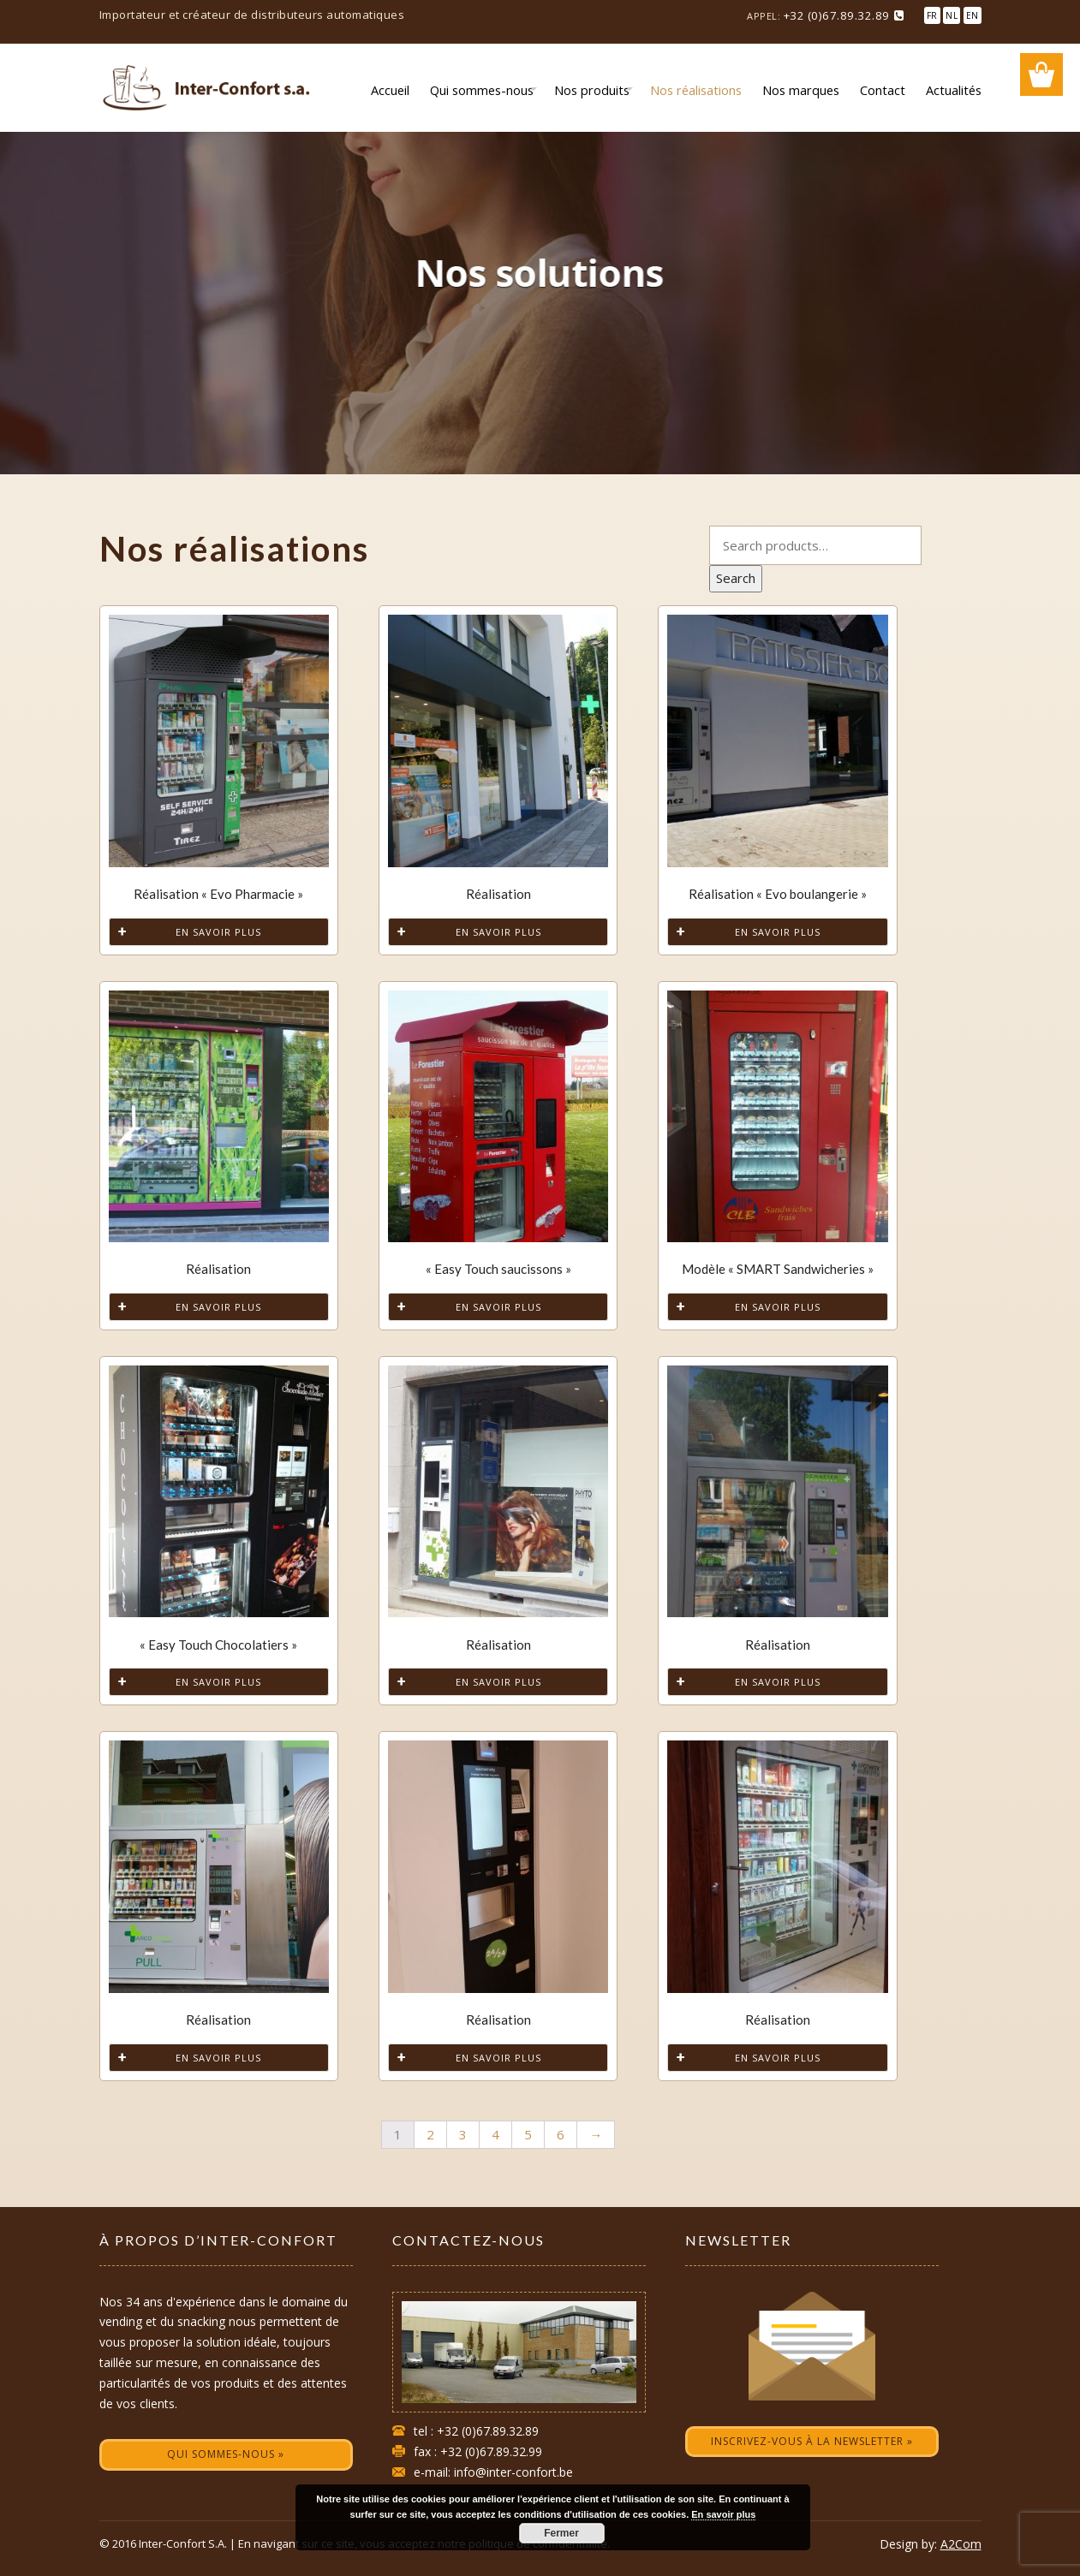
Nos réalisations (696, 89)
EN (972, 15)
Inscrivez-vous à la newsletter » (812, 2441)
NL (952, 15)
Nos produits (592, 89)
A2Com (961, 2544)
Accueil (390, 89)
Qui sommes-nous (482, 89)
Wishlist (1041, 74)
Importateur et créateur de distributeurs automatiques (252, 14)
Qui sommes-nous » (225, 2454)
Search (735, 577)
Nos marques (800, 89)
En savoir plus (218, 931)
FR (932, 15)
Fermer (561, 2533)
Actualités (954, 89)
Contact (882, 89)
